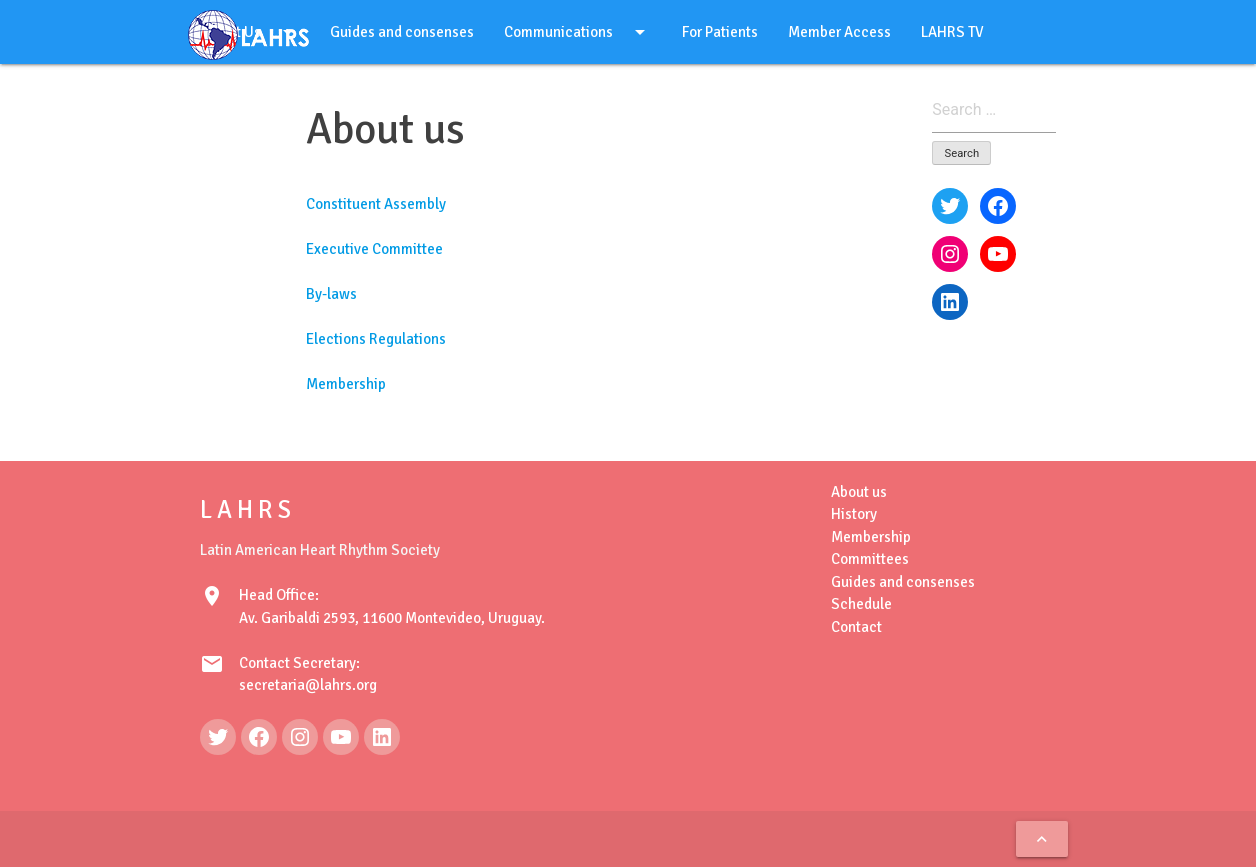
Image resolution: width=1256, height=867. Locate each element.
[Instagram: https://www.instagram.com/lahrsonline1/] (300, 737)
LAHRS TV (952, 32)
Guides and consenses (402, 32)
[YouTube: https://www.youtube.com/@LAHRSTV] (341, 737)
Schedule (861, 604)
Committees (870, 559)
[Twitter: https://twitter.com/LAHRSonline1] (218, 737)
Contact (856, 627)
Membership (346, 384)
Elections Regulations (376, 339)
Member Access (839, 32)
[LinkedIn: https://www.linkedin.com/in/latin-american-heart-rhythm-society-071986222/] (382, 737)
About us (859, 492)
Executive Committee (374, 249)
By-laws (331, 294)
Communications (578, 32)
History (854, 514)
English (246, 96)
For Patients (720, 32)
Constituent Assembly (376, 204)
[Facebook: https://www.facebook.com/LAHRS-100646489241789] (259, 737)
